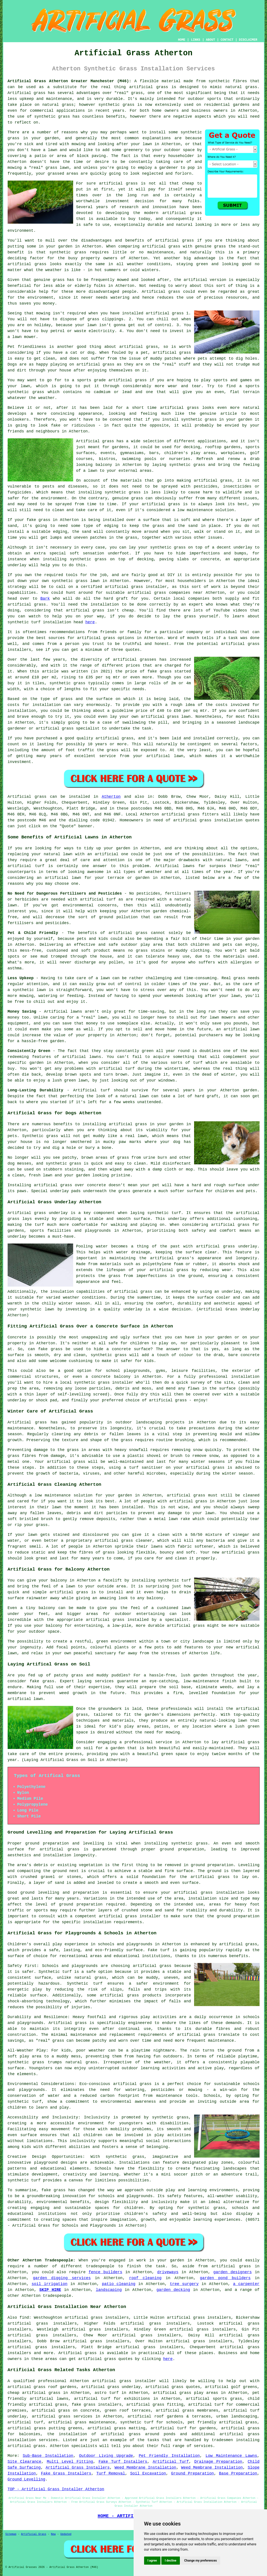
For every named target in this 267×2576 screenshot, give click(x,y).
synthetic (160, 547)
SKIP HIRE (50, 2290)
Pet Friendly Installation (169, 2456)
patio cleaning (118, 2284)
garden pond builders (225, 2278)
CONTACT (226, 40)
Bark (45, 598)
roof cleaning (145, 2278)
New (53, 2534)
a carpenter (246, 2284)
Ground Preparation (192, 2473)
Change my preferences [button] (200, 2560)
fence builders (105, 2272)
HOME (181, 40)
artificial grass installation (207, 820)
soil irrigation (49, 2284)
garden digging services (62, 2278)
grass (38, 2062)
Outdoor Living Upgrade (106, 2456)
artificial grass (148, 87)
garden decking (173, 2290)
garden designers (232, 2272)
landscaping (109, 2290)
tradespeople (100, 2266)
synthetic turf (164, 1213)
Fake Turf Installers (122, 2461)
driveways (167, 2272)
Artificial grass (161, 291)
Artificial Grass (33, 2534)
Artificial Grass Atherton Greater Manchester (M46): (69, 81)
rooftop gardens (223, 447)
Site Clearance (24, 2461)
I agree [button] (152, 2560)
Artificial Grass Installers (78, 2467)
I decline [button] (170, 2560)
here (90, 622)
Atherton (111, 796)
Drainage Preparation (218, 2461)
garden (245, 419)
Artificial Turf (171, 2461)
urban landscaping (236, 2416)
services (104, 1681)
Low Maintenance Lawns (231, 2456)
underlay (17, 565)
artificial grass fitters (190, 814)
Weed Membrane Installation (145, 2467)
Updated (65, 2534)
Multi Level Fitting (70, 2461)
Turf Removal (110, 2473)
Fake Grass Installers (66, 2473)
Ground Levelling (26, 2479)
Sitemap (10, 2534)
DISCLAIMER (248, 40)
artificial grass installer (136, 587)
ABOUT (210, 40)
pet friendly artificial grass (222, 2422)
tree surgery (184, 2284)
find (24, 2317)
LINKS (195, 40)
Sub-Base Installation (48, 2456)
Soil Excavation (148, 2473)
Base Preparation (238, 2473)
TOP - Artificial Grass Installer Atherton (56, 2489)
